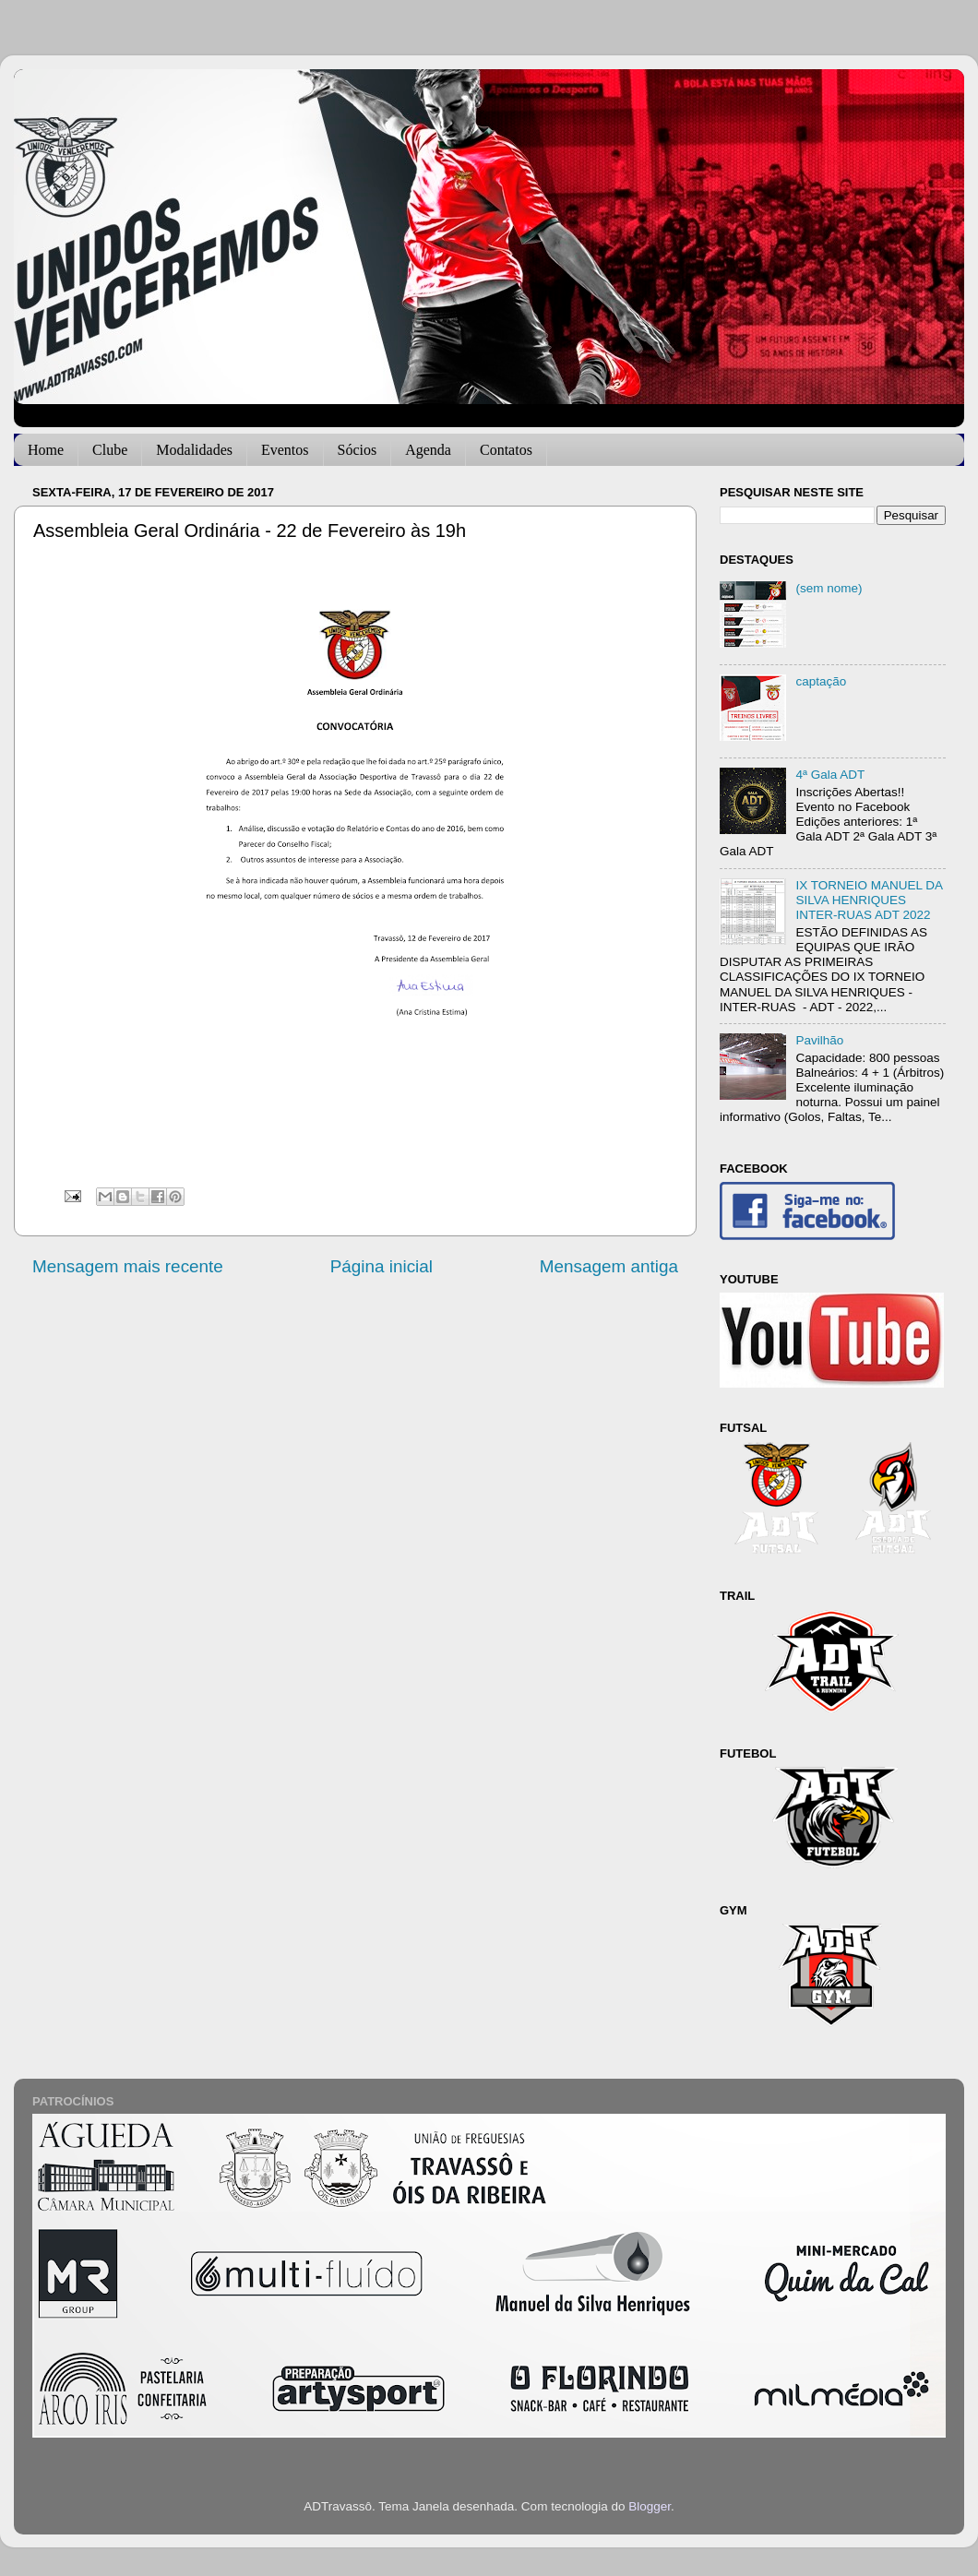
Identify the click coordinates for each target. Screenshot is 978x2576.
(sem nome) (828, 588)
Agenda (428, 450)
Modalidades (194, 450)
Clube (109, 450)
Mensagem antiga (609, 1266)
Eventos (285, 450)
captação (820, 681)
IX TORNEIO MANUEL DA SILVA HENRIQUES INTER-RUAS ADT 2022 (868, 900)
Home (46, 450)
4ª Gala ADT (830, 774)
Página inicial (381, 1266)
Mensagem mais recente (127, 1266)
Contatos (506, 450)
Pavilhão (819, 1040)
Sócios (357, 450)
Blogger (649, 2506)
